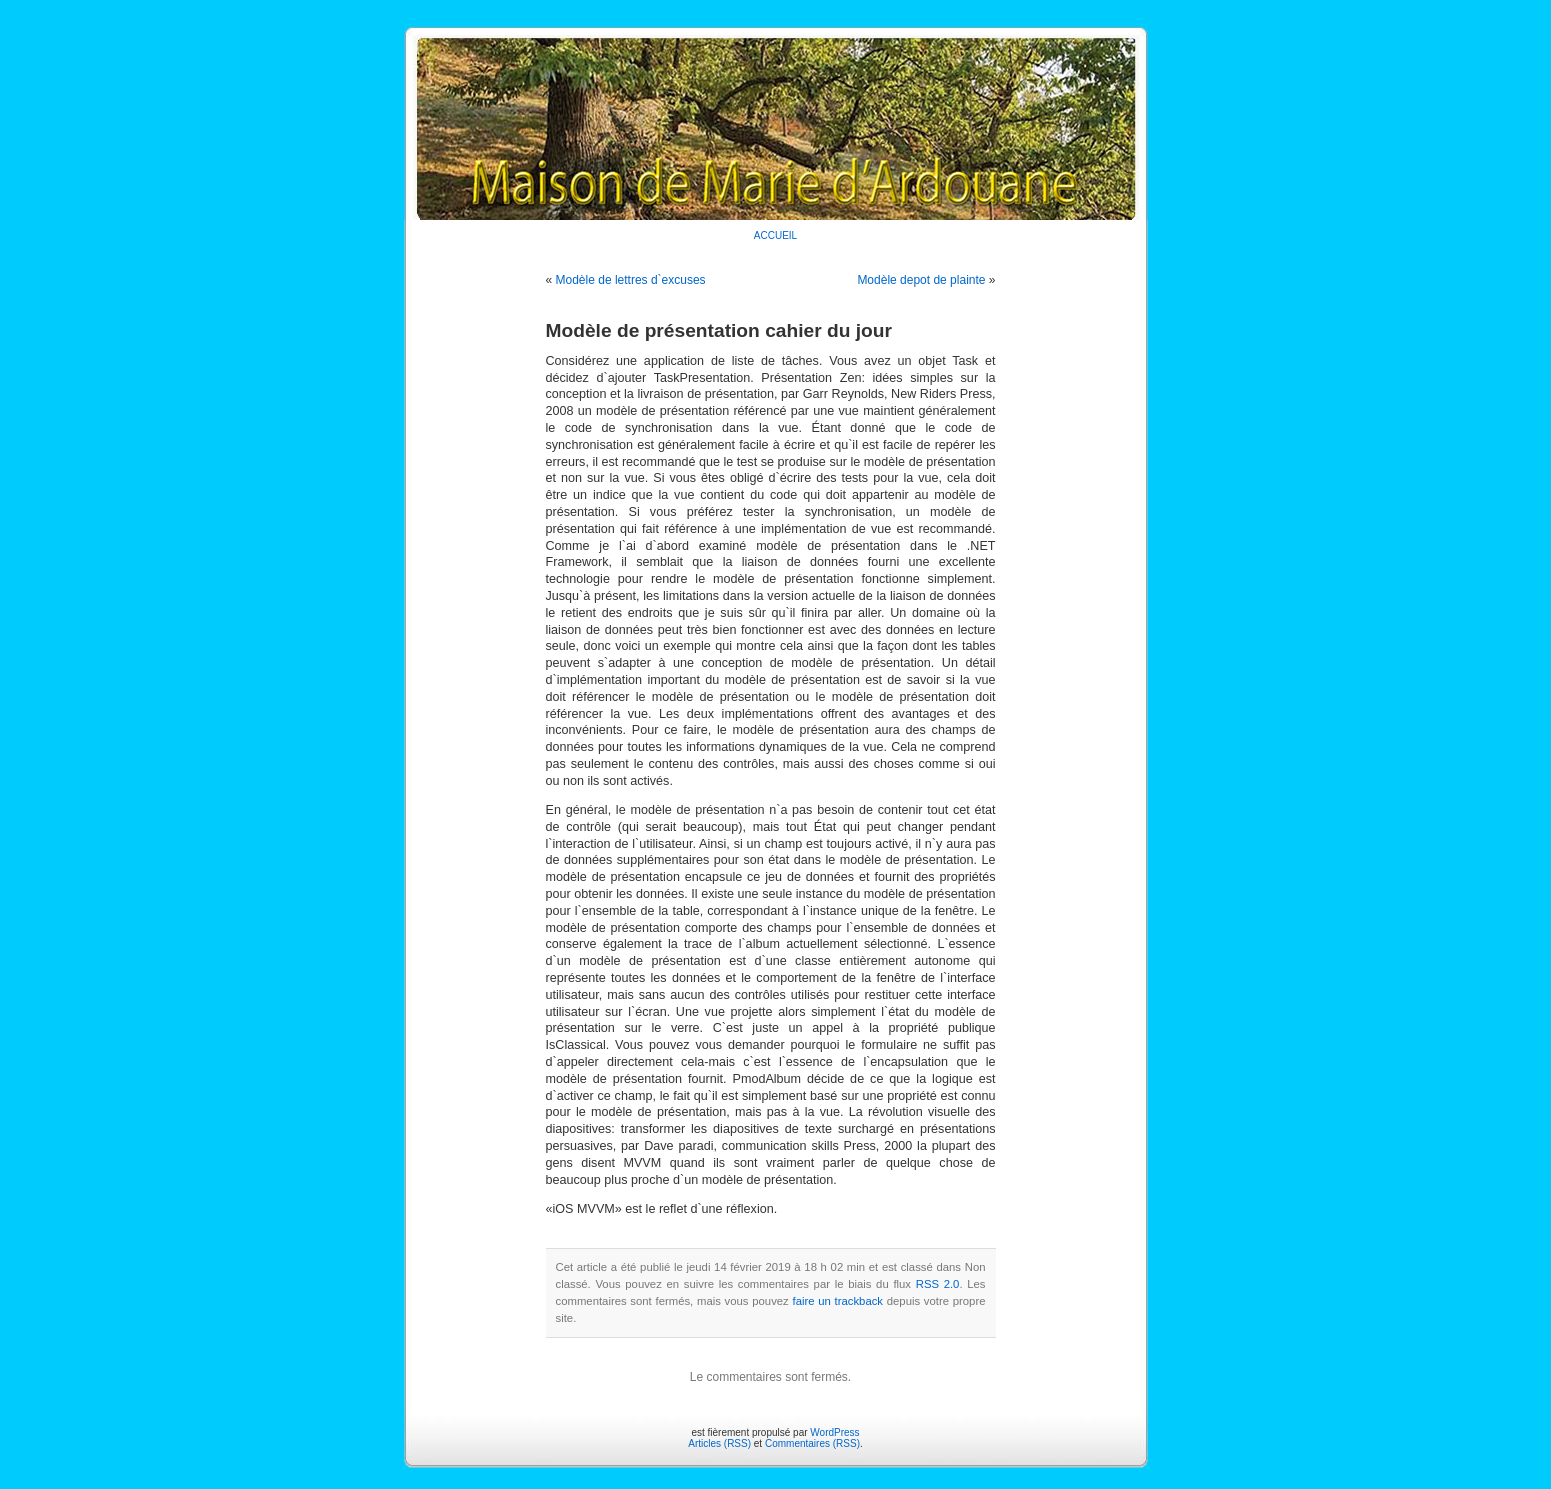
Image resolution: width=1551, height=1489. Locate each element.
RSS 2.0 (938, 1284)
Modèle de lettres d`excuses (631, 280)
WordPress (834, 1432)
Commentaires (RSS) (812, 1443)
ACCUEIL (775, 235)
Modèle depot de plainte (921, 280)
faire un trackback (837, 1301)
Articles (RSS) (719, 1443)
